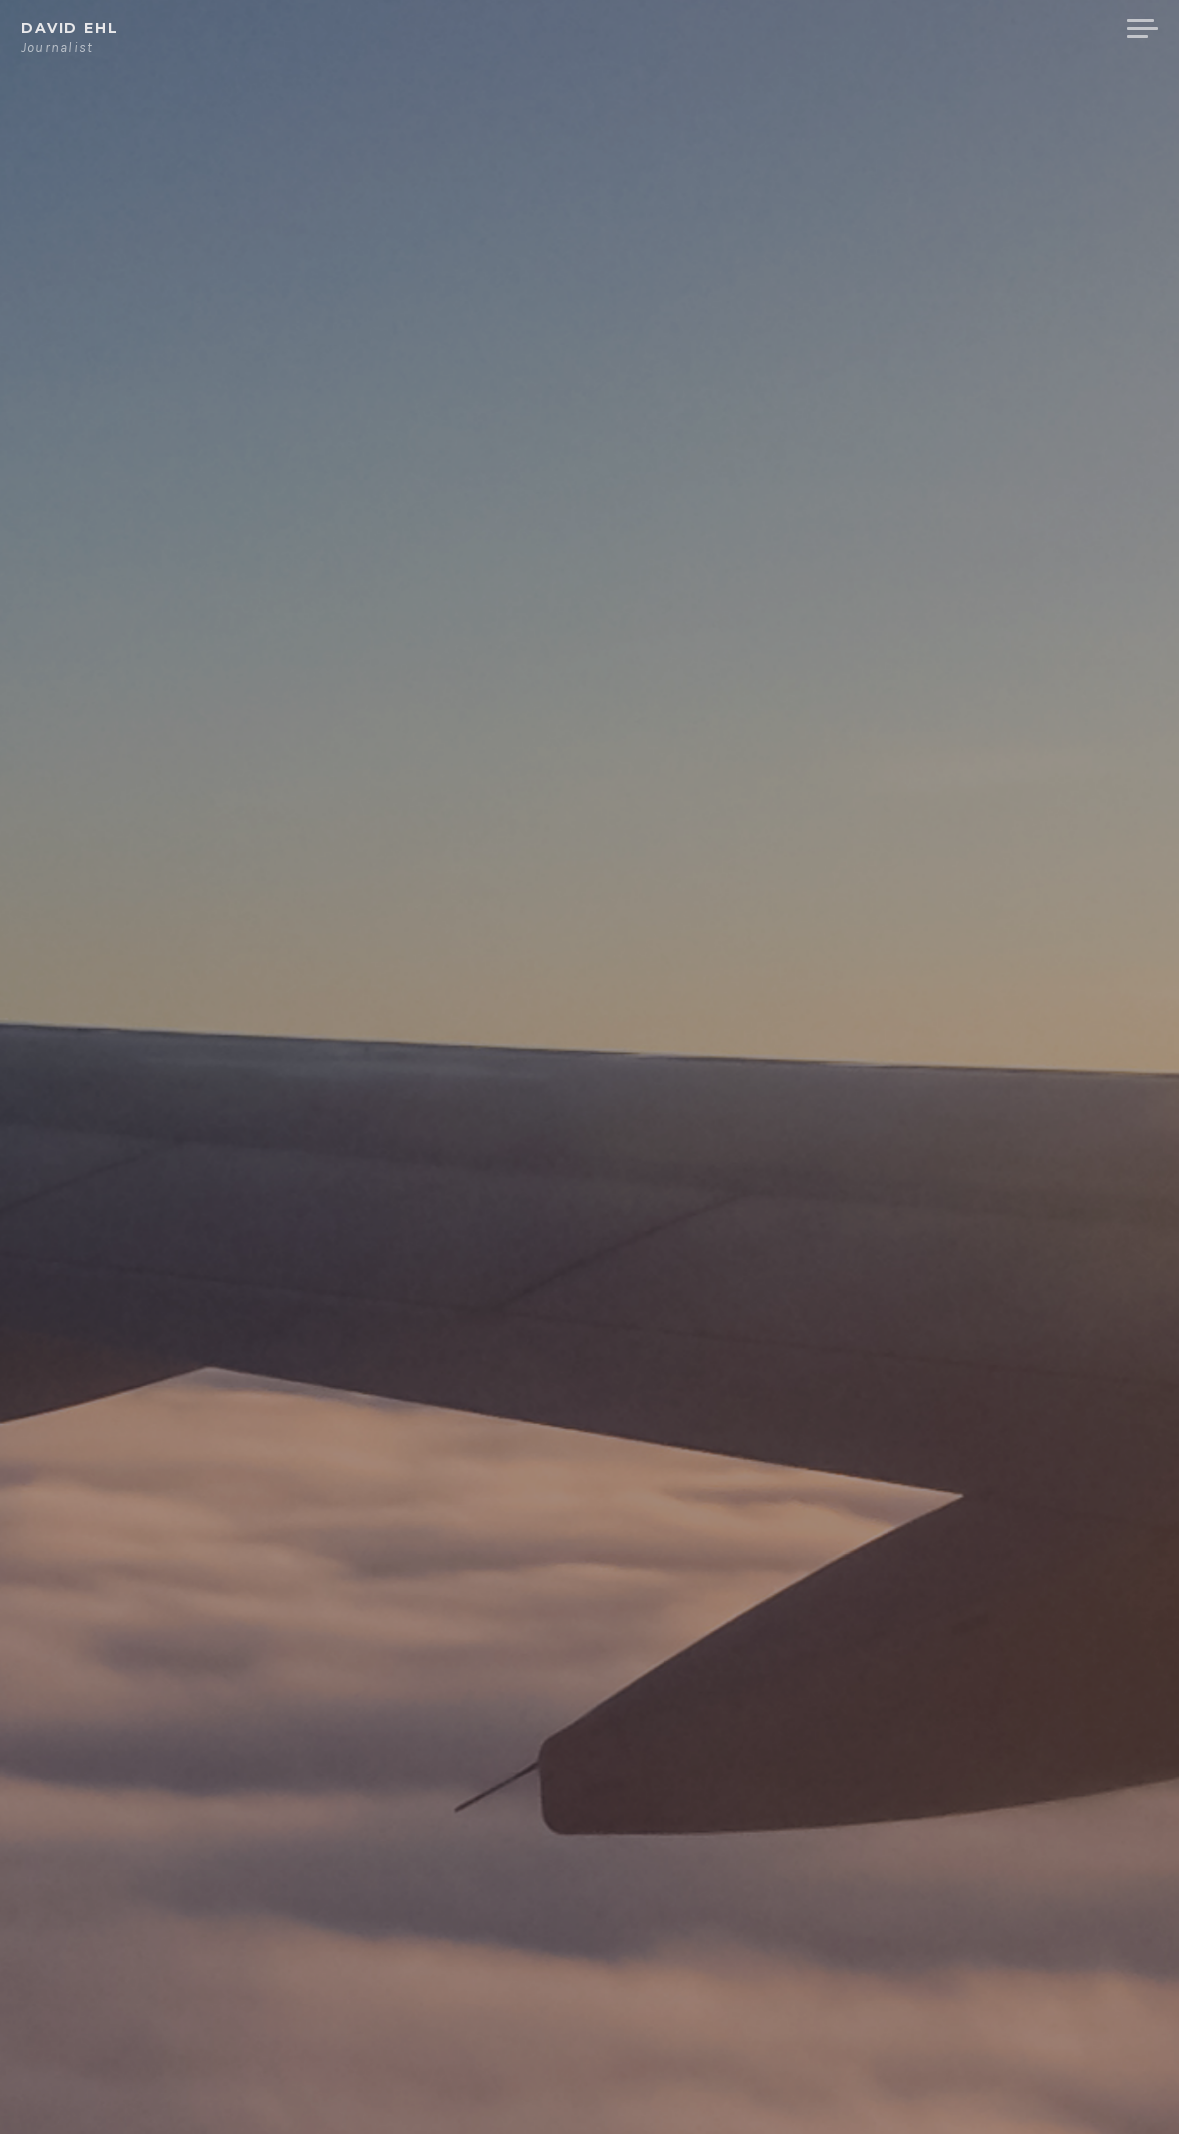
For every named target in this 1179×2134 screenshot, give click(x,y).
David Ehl (70, 28)
